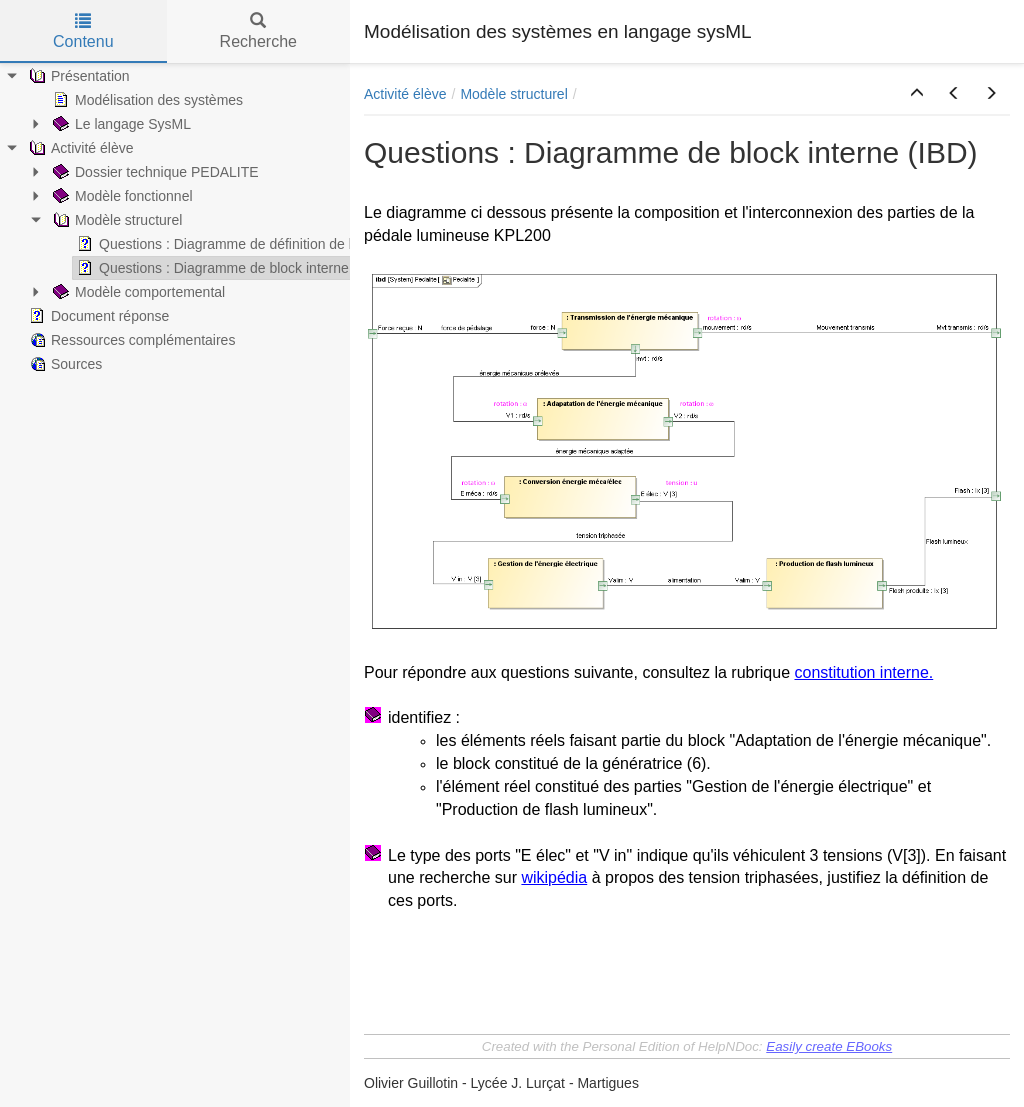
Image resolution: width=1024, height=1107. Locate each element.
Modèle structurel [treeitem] (115, 220)
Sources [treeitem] (63, 364)
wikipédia (554, 877)
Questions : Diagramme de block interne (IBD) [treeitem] (229, 268)
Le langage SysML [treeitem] (120, 124)
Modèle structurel (513, 94)
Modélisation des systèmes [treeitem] (146, 100)
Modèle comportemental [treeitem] (137, 292)
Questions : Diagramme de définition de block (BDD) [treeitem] (248, 244)
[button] (917, 94)
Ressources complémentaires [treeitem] (130, 340)
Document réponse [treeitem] (97, 316)
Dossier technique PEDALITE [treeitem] (154, 172)
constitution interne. (863, 672)
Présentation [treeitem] (77, 76)
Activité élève (405, 94)
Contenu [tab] (83, 31)
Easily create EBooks (829, 1046)
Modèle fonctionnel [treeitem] (121, 196)
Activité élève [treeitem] (79, 148)
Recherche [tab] (258, 31)
